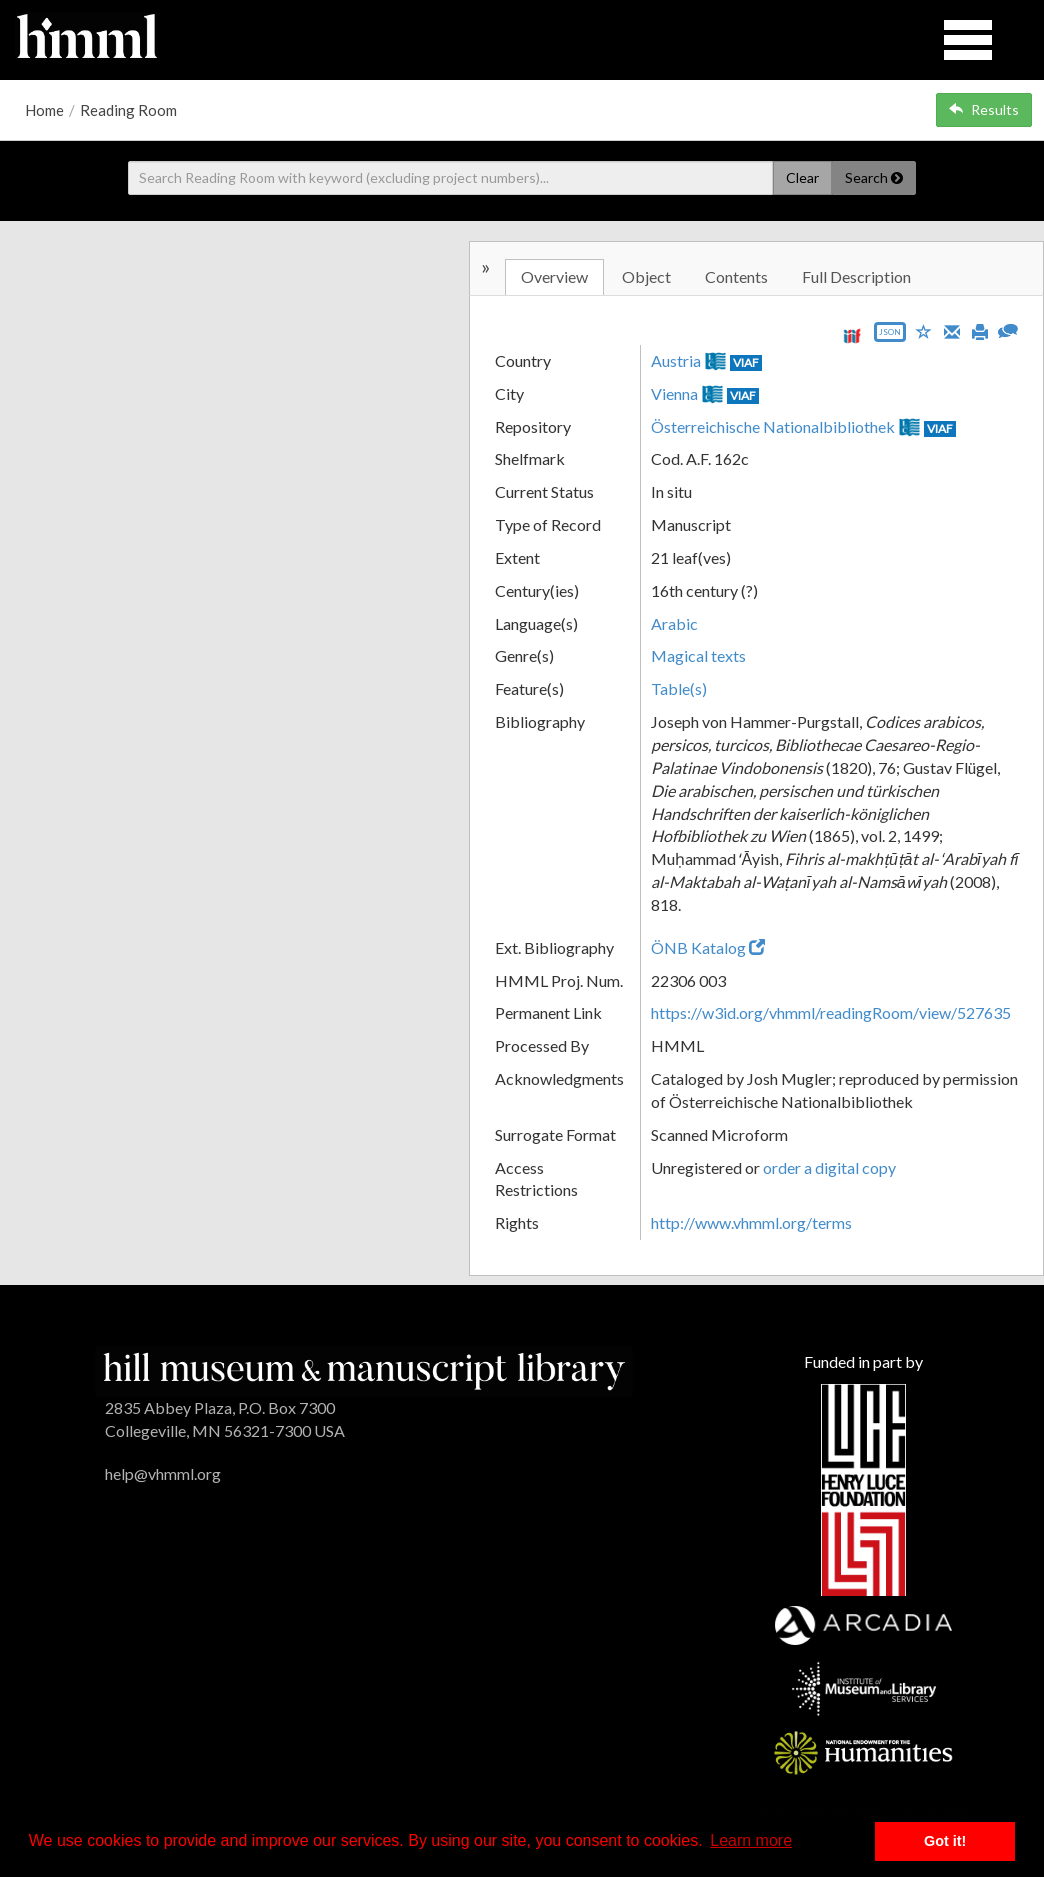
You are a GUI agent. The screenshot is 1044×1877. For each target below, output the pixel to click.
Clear (802, 177)
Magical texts (698, 655)
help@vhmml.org (163, 1473)
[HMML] (364, 1369)
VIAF (746, 362)
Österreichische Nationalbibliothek (773, 426)
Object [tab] (646, 276)
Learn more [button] (751, 1840)
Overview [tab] (554, 276)
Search (874, 177)
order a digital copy (829, 1167)
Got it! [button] (945, 1841)
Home (44, 110)
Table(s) (679, 688)
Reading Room (128, 110)
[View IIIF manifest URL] (852, 335)
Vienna (674, 393)
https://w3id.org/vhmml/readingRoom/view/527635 (831, 1012)
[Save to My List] (924, 330)
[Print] (980, 330)
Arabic (674, 623)
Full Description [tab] (856, 276)
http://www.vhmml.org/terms (751, 1222)
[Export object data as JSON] (890, 336)
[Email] (952, 330)
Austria (676, 360)
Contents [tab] (736, 276)
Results (984, 109)
